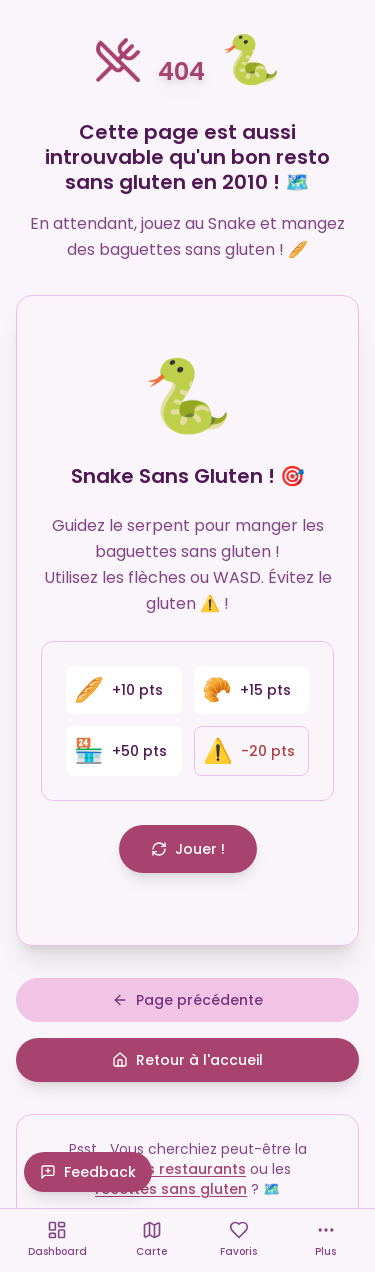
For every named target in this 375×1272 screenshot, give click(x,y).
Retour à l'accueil (187, 1060)
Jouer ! (188, 849)
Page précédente (187, 1000)
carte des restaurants (165, 1169)
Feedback (88, 1172)
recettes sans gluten (171, 1189)
